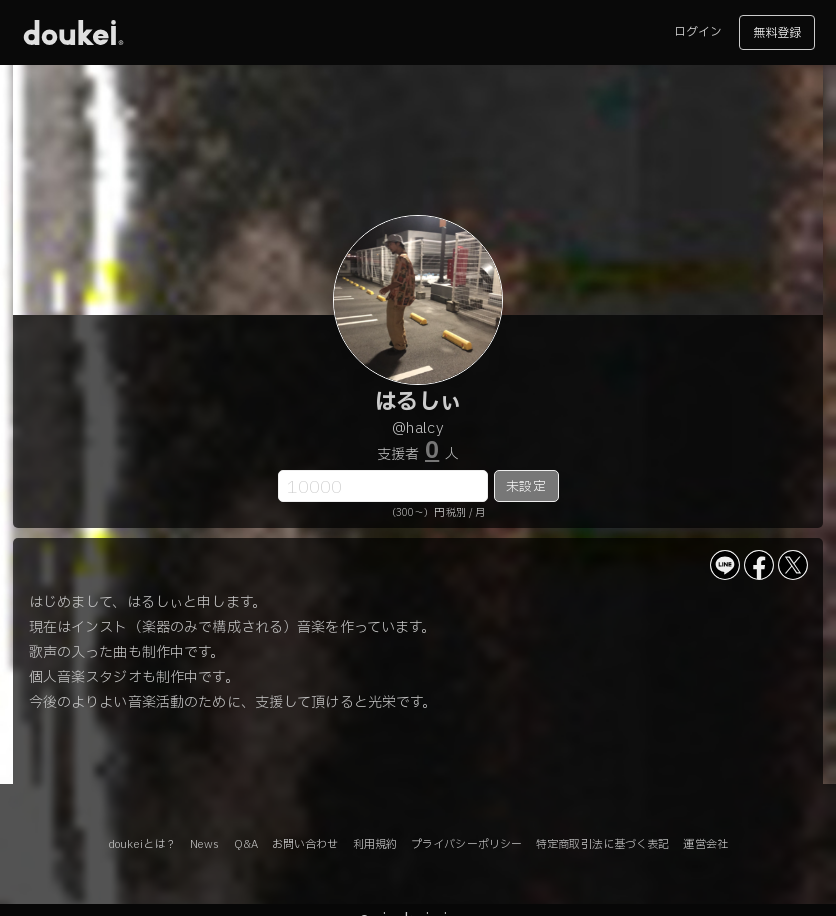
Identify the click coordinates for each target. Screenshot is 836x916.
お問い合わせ (305, 844)
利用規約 (375, 844)
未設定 (525, 487)
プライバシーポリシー (466, 844)
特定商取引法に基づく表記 (602, 844)
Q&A (246, 844)
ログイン (698, 32)
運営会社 (705, 844)
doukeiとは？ (142, 844)
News (204, 844)
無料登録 (777, 33)
